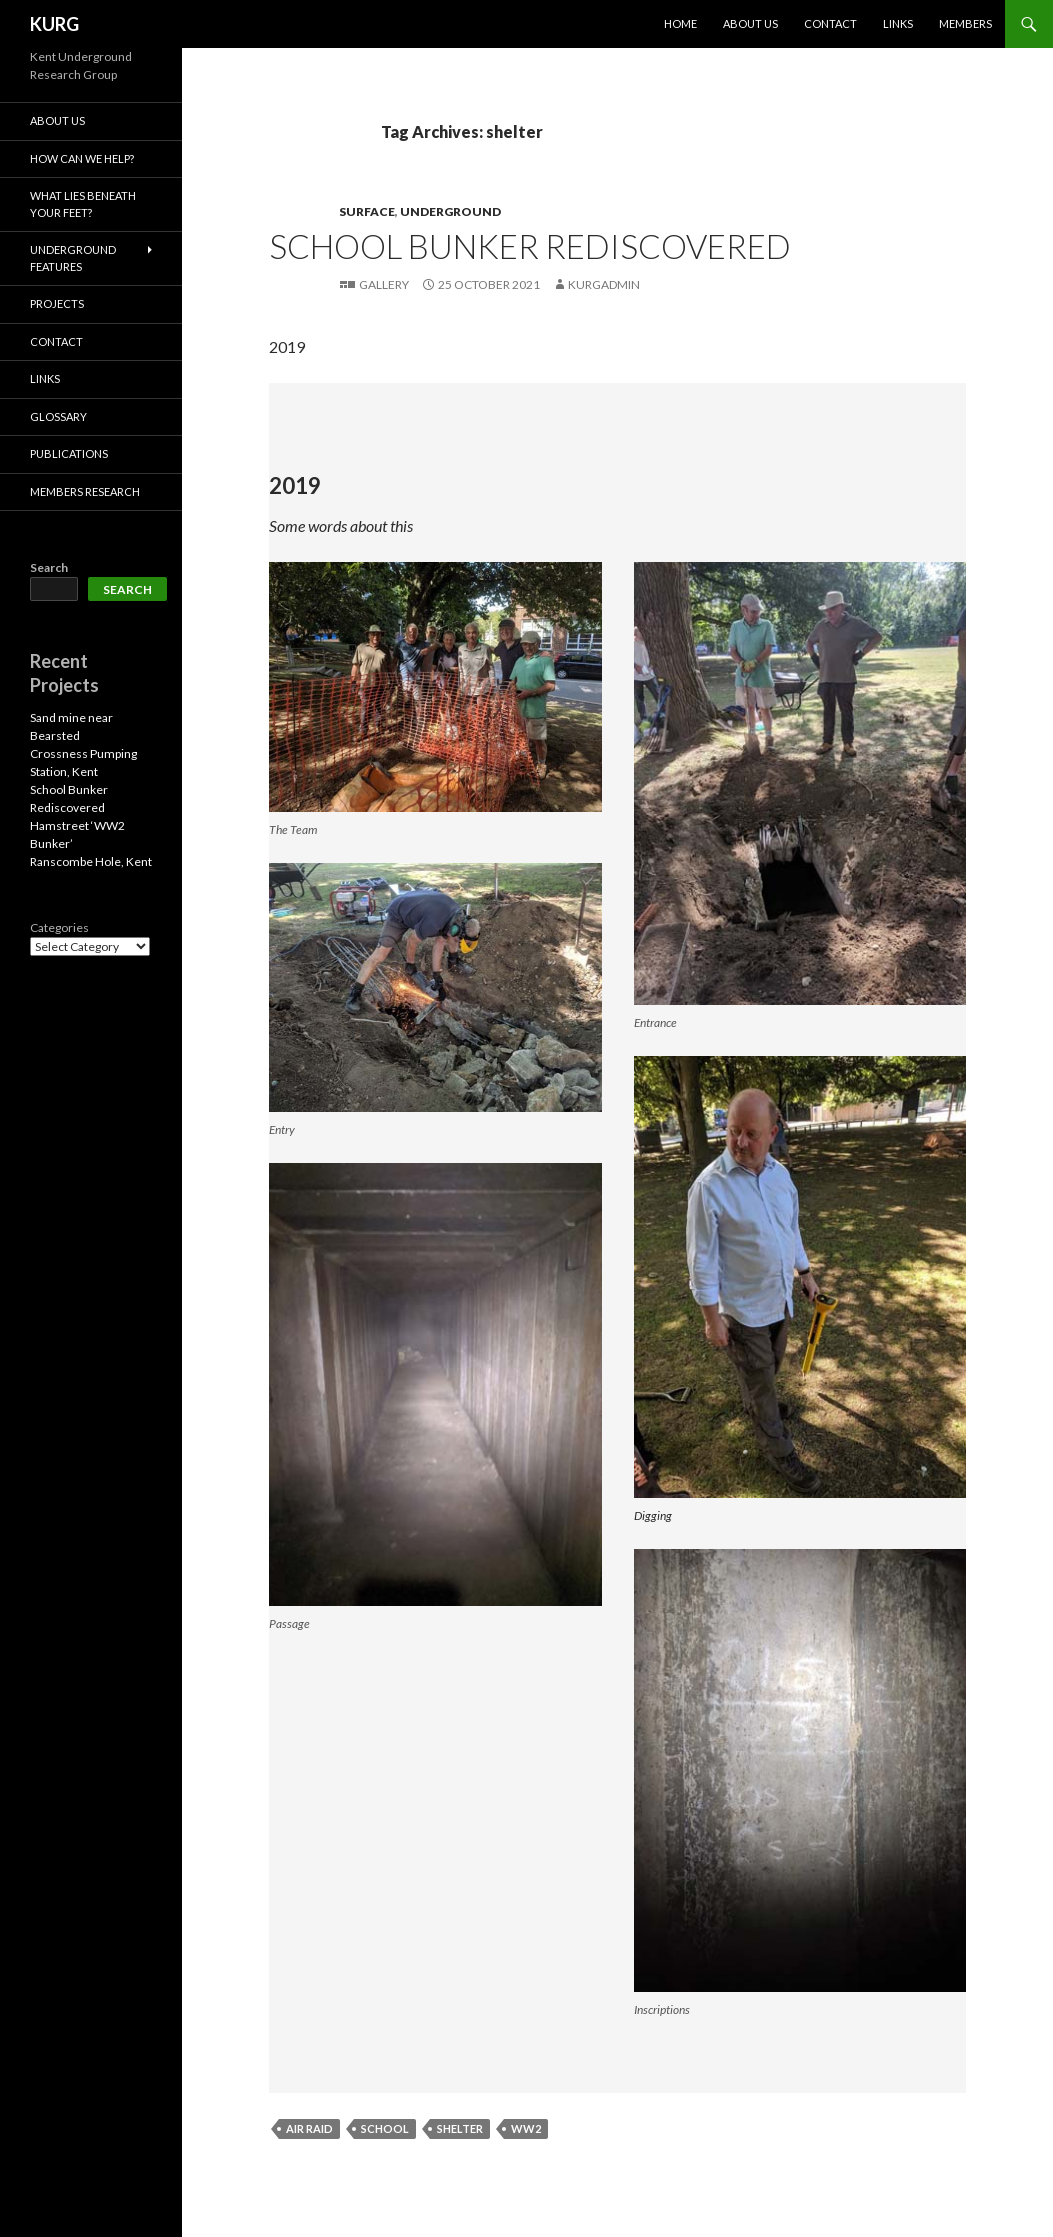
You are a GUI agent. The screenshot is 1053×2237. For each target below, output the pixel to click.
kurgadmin (604, 284)
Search (49, 567)
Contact (830, 23)
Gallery (384, 284)
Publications (69, 453)
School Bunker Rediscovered (530, 246)
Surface (367, 211)
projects (57, 303)
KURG (54, 24)
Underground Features (73, 258)
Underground (450, 211)
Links (898, 23)
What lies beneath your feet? (83, 204)
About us (750, 23)
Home (680, 23)
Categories (59, 927)
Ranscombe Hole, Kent (91, 861)
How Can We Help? (82, 158)
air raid (309, 2128)
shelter (460, 2128)
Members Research (85, 491)
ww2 (526, 2128)
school (385, 2128)
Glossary (58, 416)
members (965, 23)
